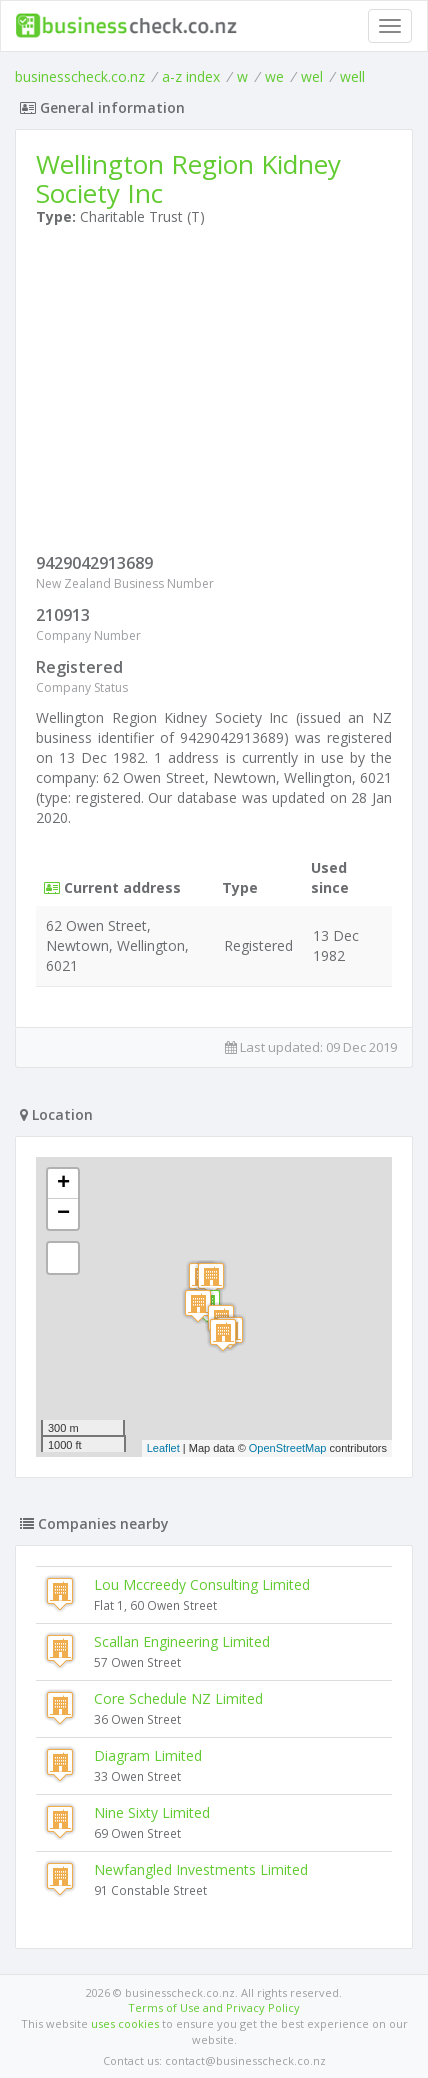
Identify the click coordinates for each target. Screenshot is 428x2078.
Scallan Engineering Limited (182, 1641)
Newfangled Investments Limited (201, 1869)
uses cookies (125, 2023)
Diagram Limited (148, 1755)
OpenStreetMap (288, 1448)
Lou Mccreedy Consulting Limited (202, 1584)
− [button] (63, 1214)
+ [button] (63, 1184)
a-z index (191, 76)
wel (312, 76)
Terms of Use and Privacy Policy (214, 2007)
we (274, 76)
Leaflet (163, 1448)
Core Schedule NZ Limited (178, 1698)
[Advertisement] (214, 394)
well (352, 76)
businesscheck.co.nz (80, 76)
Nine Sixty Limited (152, 1812)
